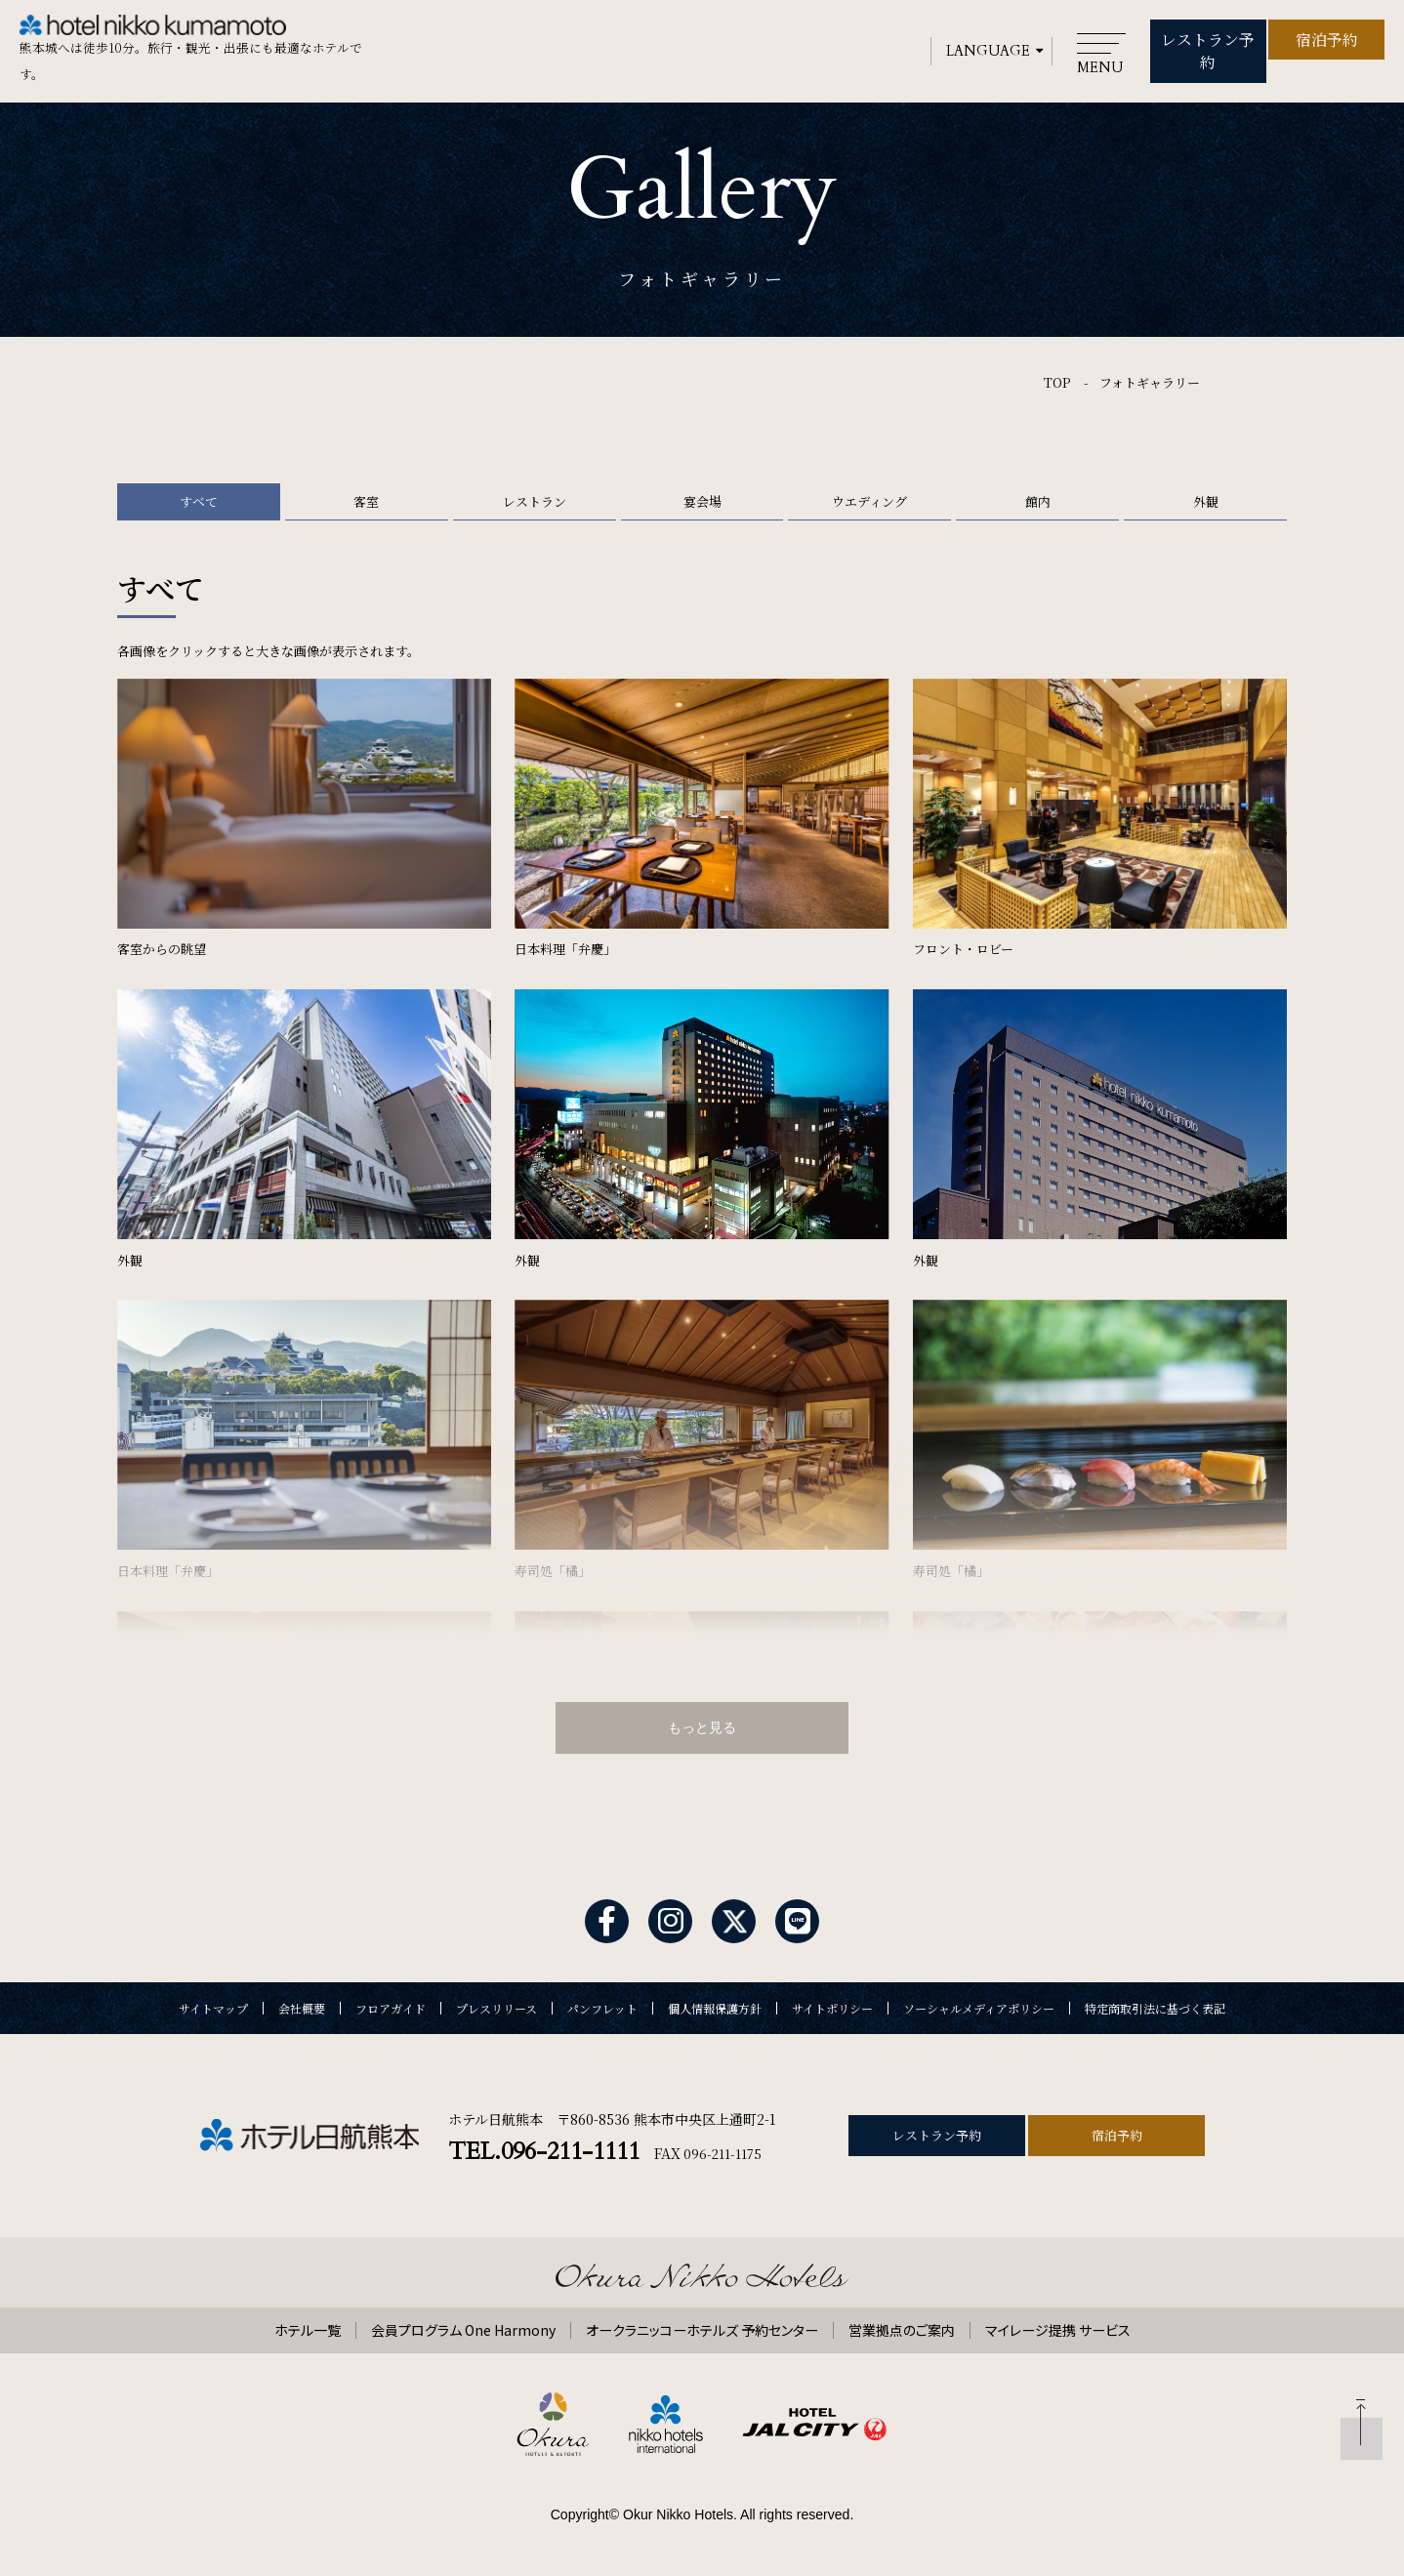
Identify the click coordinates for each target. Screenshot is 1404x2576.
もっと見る (702, 1719)
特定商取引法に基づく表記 (1155, 2002)
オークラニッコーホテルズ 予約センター (702, 2323)
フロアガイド (390, 2002)
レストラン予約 (1208, 36)
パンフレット (602, 2002)
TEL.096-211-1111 (544, 2145)
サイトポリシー (832, 2002)
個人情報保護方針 (715, 2002)
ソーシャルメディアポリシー (978, 2002)
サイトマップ (213, 2002)
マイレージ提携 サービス (1058, 2323)
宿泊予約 (1327, 36)
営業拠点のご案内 (901, 2323)
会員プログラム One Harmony (463, 2323)
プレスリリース (496, 2002)
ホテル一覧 (307, 2323)
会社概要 (301, 2002)
